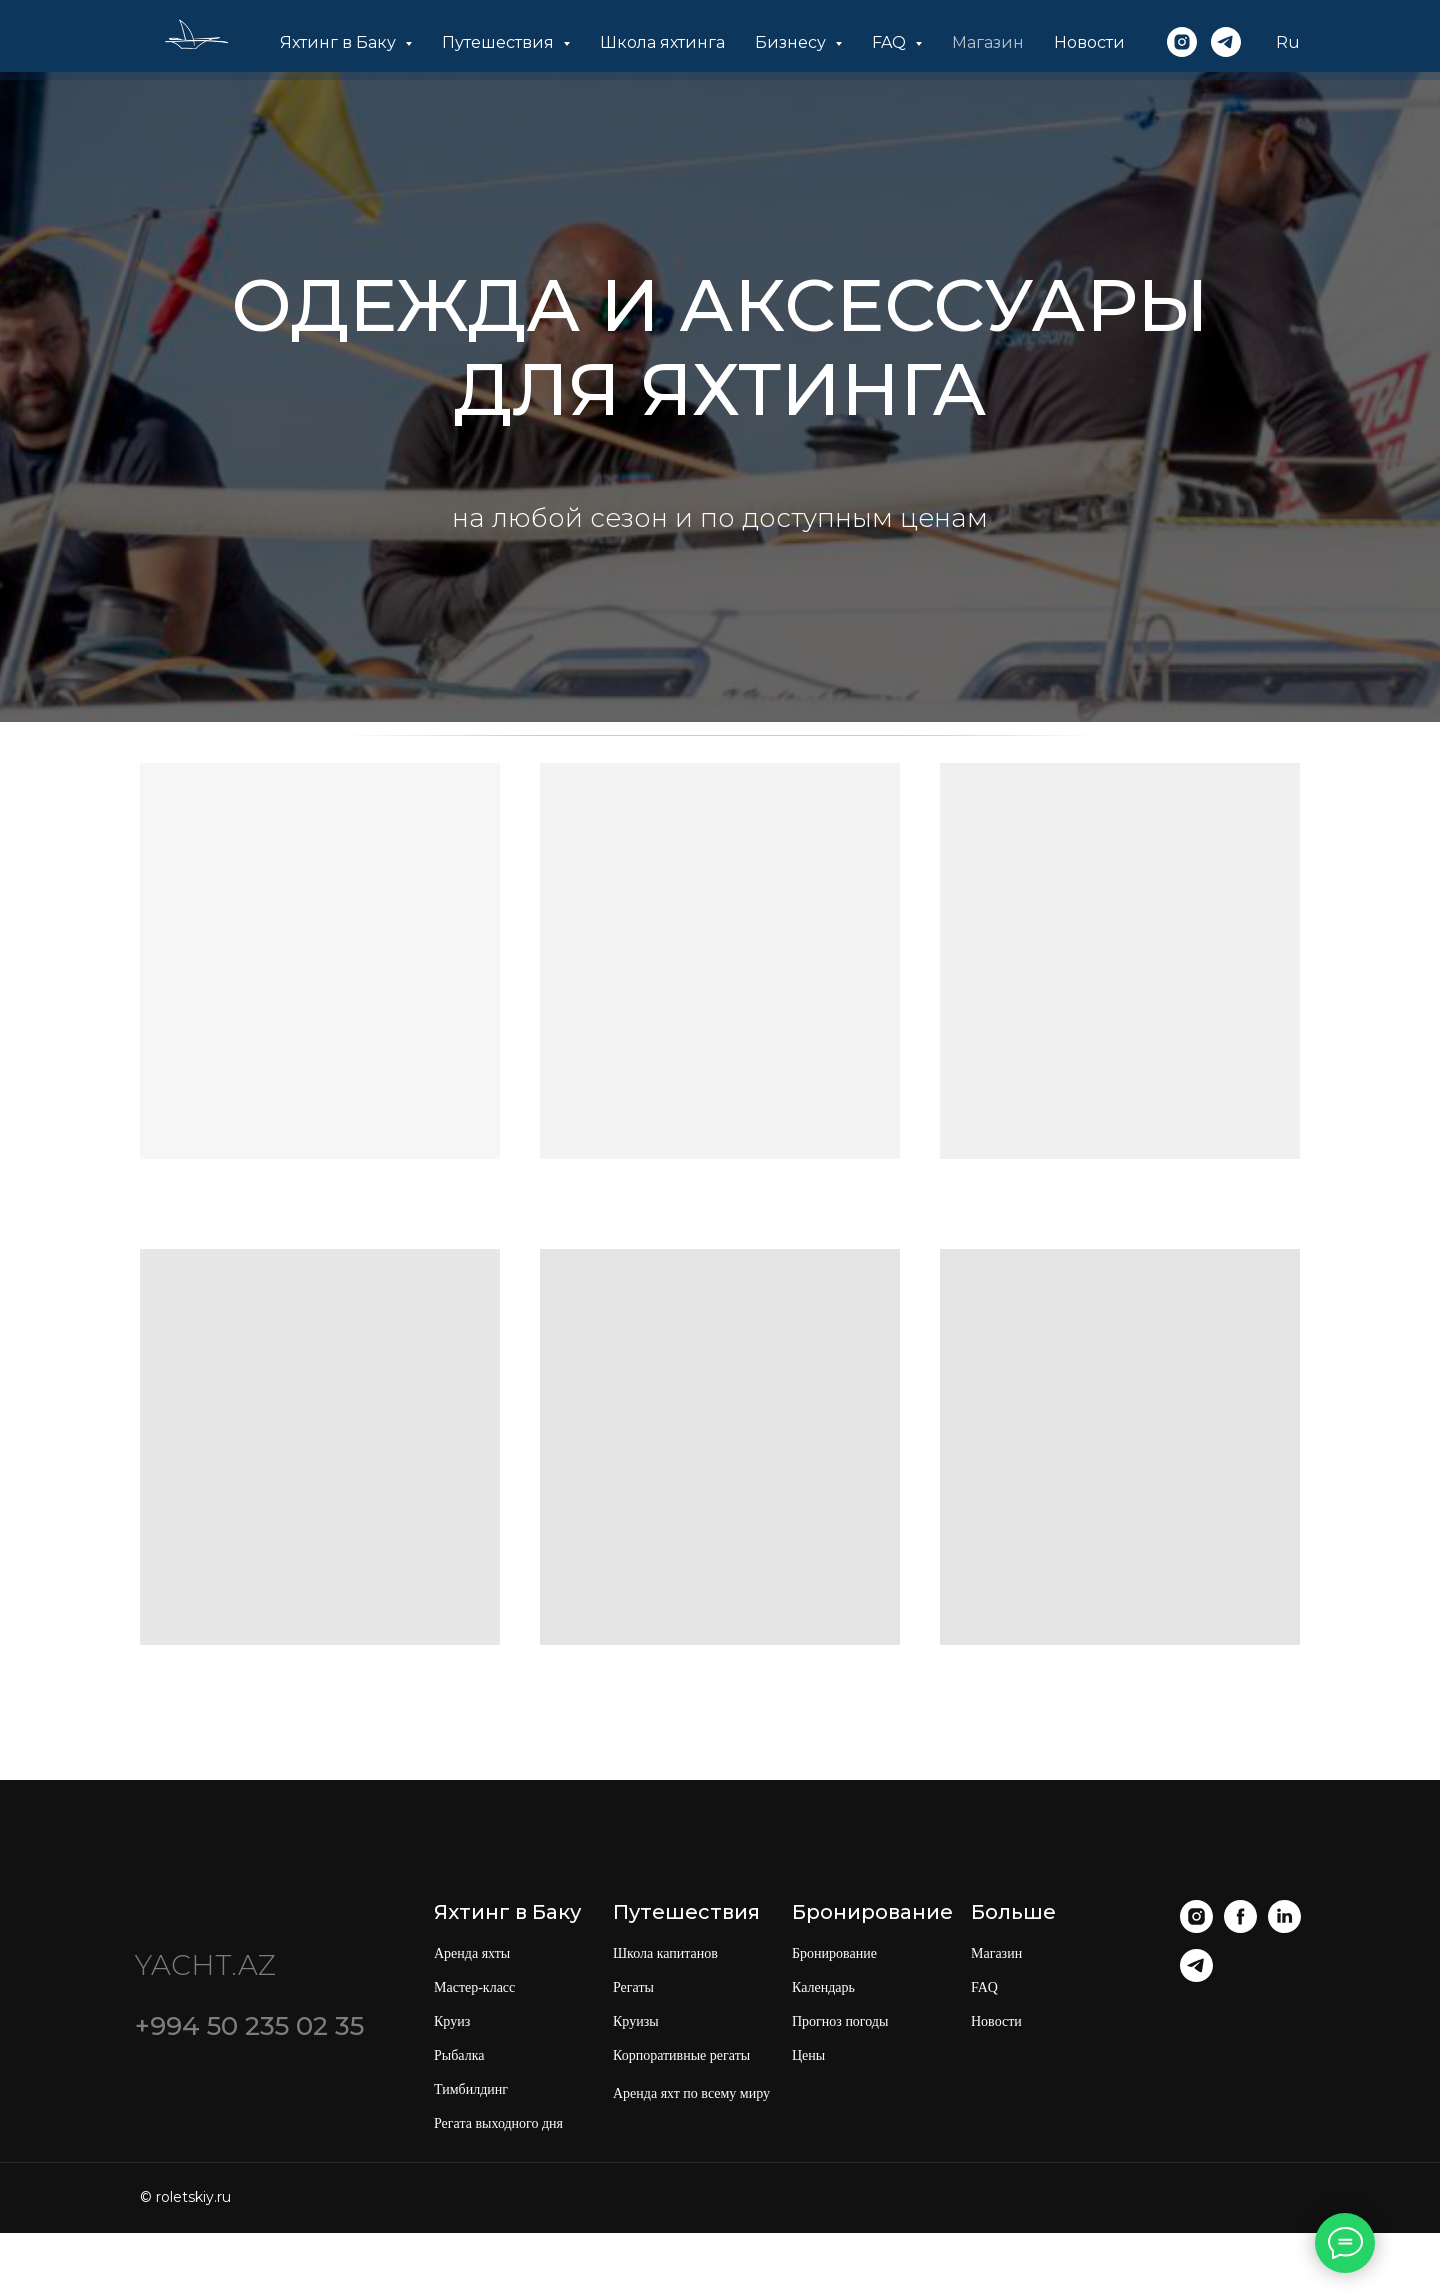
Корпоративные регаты (681, 2055)
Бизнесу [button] (792, 42)
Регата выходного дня (498, 2123)
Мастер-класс (474, 1987)
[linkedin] (1284, 1927)
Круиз (452, 2021)
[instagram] (1182, 42)
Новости (1089, 42)
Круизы (636, 2021)
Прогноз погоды (840, 2021)
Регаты (633, 1987)
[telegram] (1226, 42)
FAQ (984, 1987)
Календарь (823, 1987)
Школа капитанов (665, 1953)
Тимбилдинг (471, 2089)
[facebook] (1240, 1927)
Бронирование (834, 1953)
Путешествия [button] (500, 42)
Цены (808, 2055)
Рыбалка (459, 2055)
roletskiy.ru (193, 2197)
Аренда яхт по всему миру (691, 2093)
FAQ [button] (891, 42)
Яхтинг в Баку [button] (340, 42)
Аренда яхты (472, 1953)
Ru (1288, 42)
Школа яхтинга (662, 42)
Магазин (988, 42)
